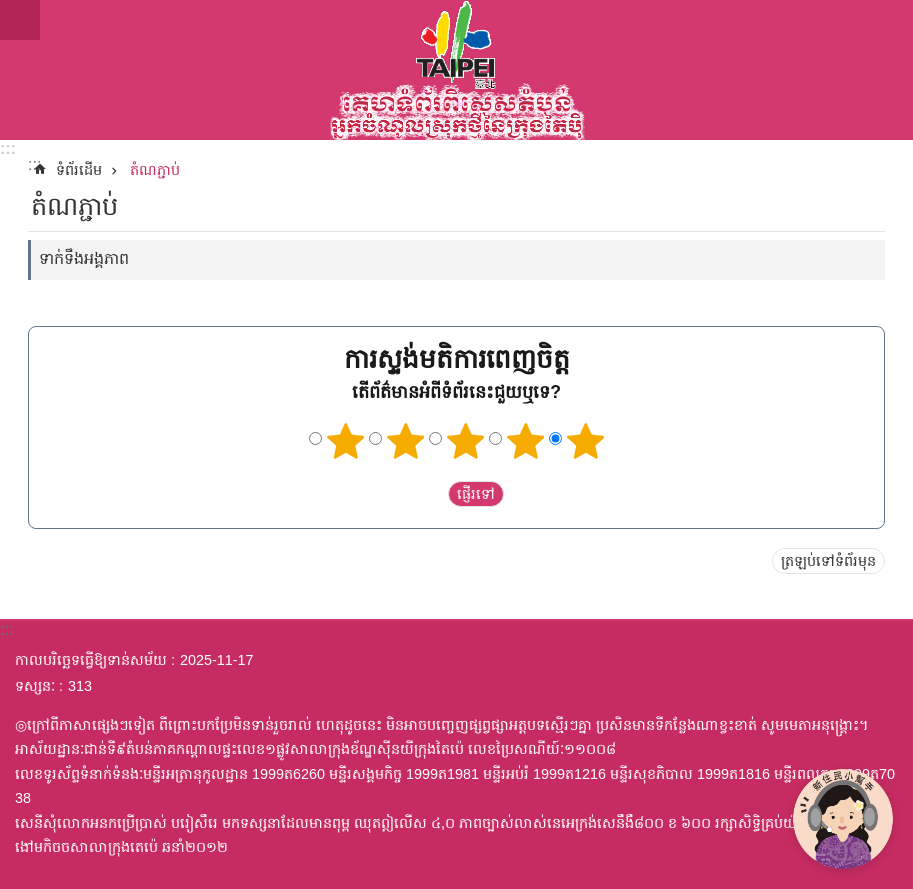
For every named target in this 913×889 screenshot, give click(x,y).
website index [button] (20, 20)
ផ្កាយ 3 (465, 441)
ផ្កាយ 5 (585, 441)
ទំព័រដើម (79, 170)
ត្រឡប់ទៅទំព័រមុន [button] (828, 561)
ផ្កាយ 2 (405, 441)
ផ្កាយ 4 (525, 441)
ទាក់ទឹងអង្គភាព (84, 258)
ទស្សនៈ (35, 686)
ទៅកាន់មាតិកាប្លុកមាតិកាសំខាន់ (10, 10)
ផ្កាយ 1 (345, 441)
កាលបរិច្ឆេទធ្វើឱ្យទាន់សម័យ (91, 660)
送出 (429, 494)
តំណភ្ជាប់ (155, 170)
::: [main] (34, 164)
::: (8, 148)
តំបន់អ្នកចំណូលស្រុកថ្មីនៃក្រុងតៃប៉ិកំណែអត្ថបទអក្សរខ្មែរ (456, 70)
